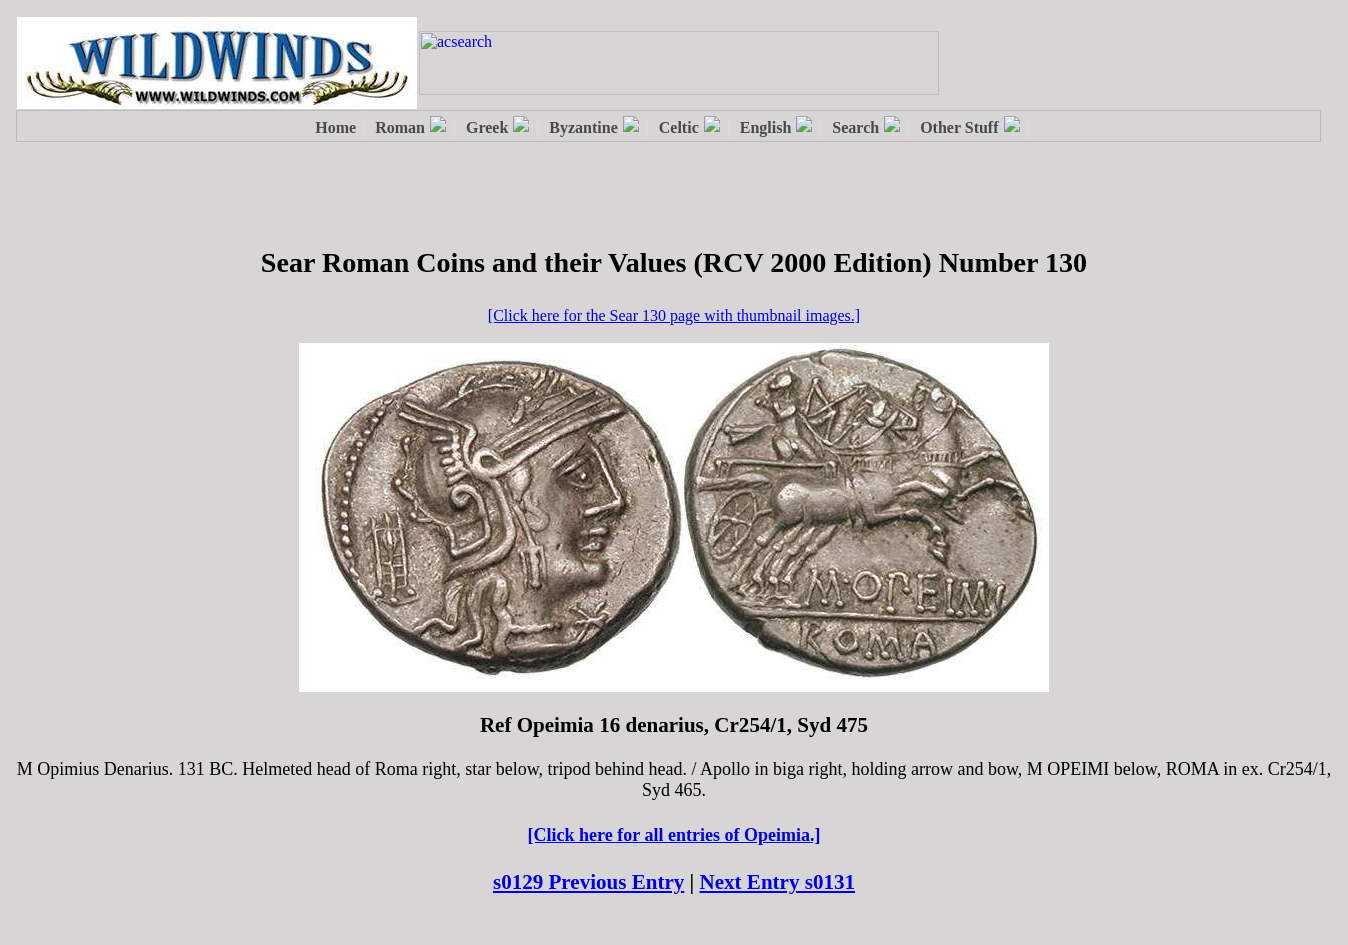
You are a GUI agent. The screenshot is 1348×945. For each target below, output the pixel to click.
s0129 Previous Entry (588, 882)
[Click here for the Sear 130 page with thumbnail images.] (674, 315)
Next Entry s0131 (778, 882)
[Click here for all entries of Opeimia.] (674, 835)
